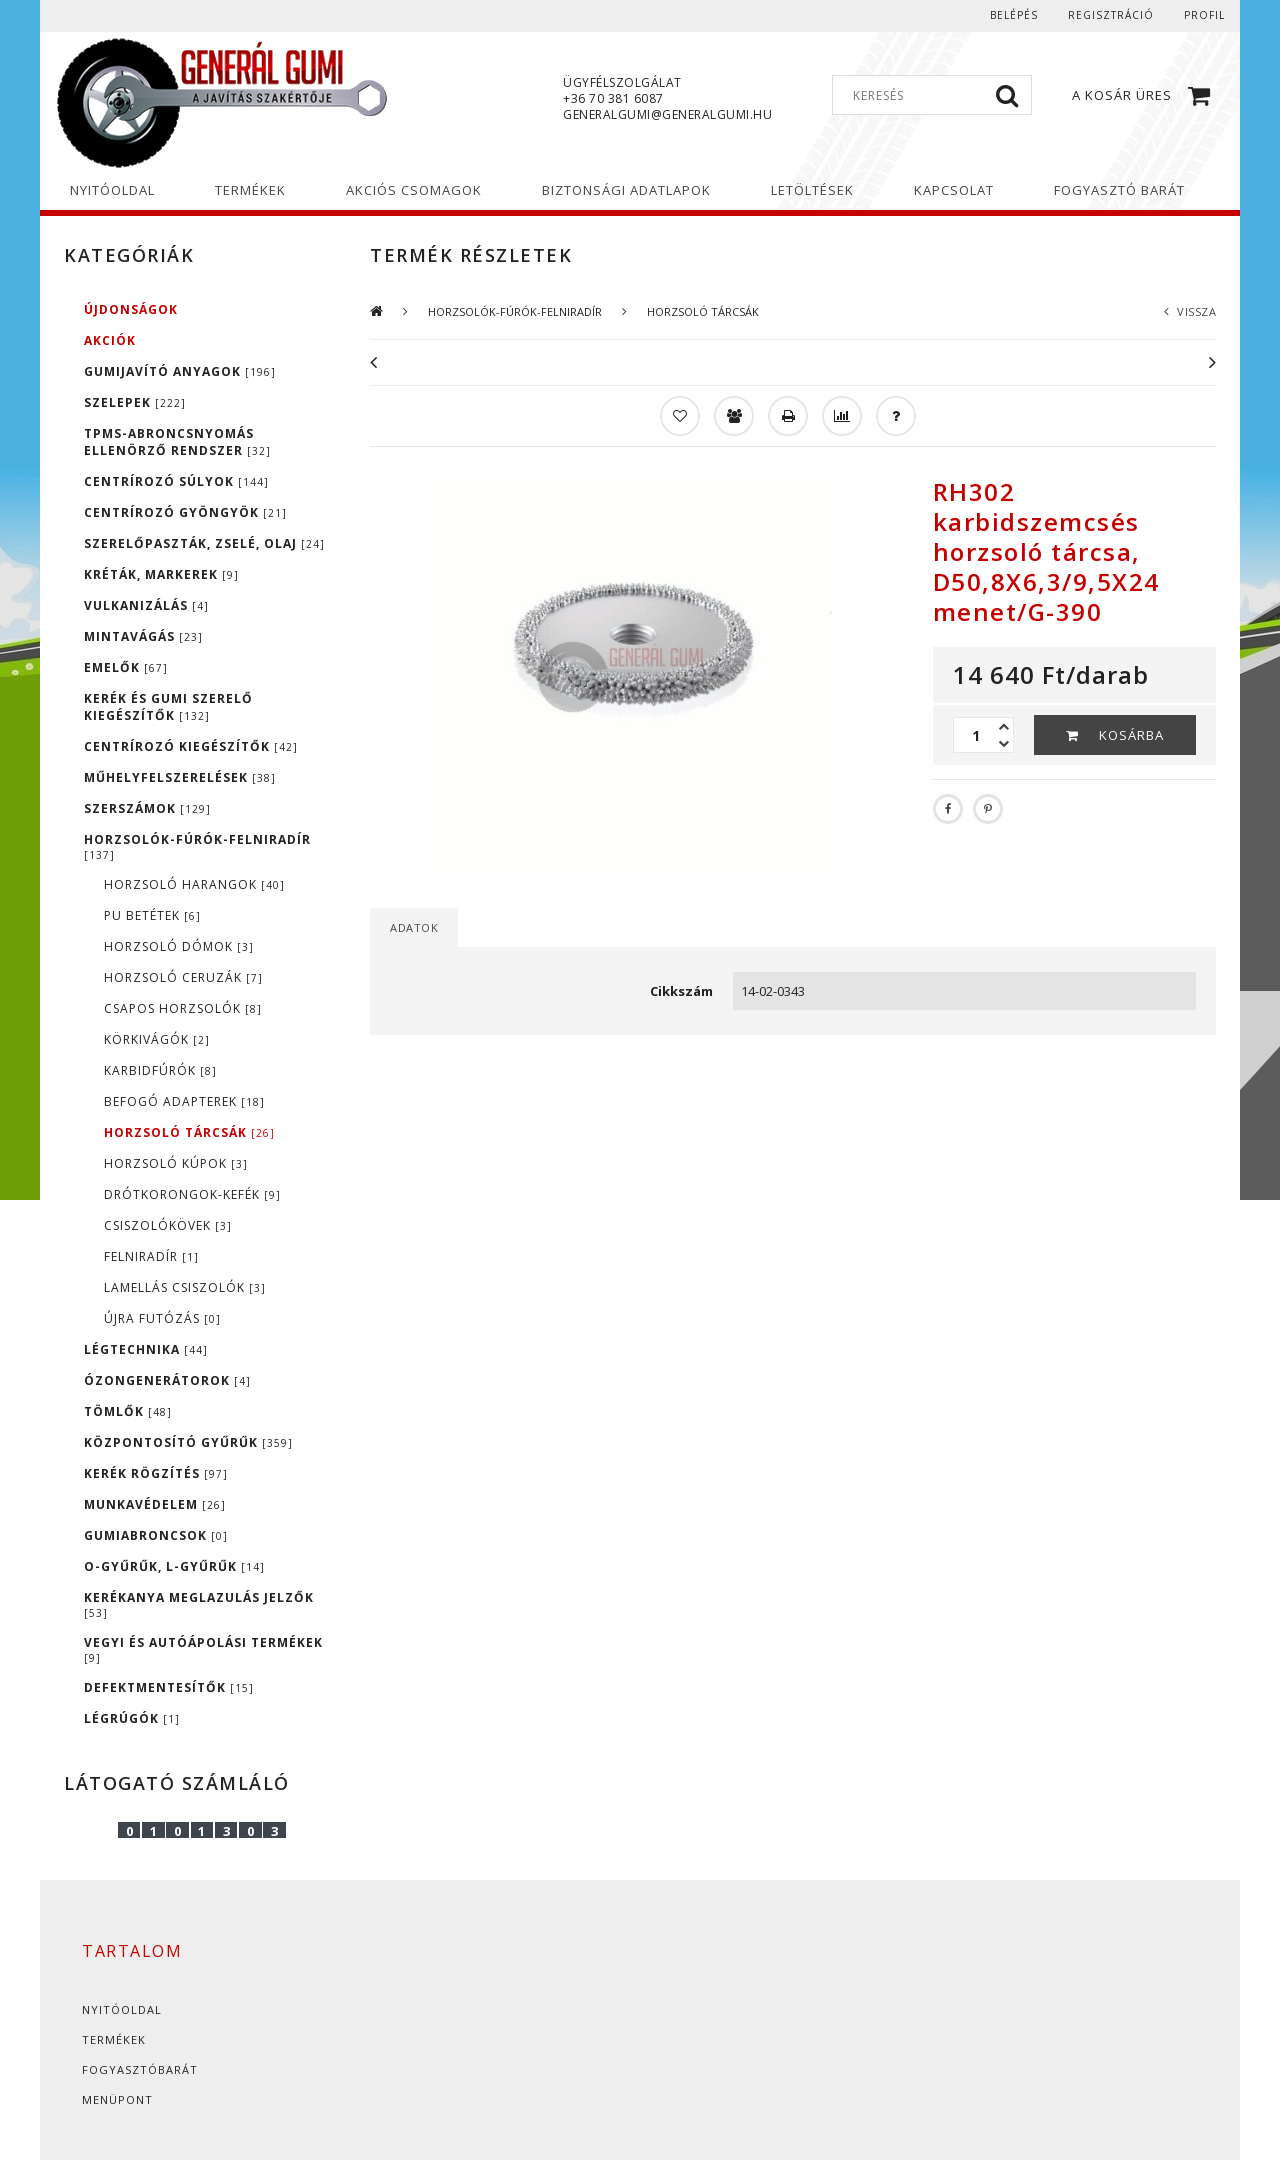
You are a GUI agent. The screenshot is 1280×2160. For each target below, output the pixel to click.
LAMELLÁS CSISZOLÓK (185, 1287)
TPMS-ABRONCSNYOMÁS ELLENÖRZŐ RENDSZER (177, 442)
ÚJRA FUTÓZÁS (162, 1318)
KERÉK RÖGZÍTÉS (156, 1473)
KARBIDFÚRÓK (160, 1070)
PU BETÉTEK (152, 915)
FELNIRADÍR (151, 1256)
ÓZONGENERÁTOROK (167, 1380)
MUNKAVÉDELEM (155, 1504)
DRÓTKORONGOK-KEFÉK (192, 1194)
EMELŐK (126, 667)
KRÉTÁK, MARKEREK (161, 574)
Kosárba (1131, 735)
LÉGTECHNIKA (146, 1349)
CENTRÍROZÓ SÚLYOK (176, 481)
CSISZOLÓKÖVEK (168, 1225)
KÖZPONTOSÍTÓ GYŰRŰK (188, 1442)
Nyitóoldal (122, 2009)
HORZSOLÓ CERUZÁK (183, 977)
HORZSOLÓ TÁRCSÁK (189, 1132)
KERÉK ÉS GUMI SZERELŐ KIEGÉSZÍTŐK (168, 707)
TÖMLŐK (128, 1411)
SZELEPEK (135, 402)
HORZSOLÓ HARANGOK (194, 884)
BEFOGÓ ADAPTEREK (184, 1101)
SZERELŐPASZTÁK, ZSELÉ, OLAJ (204, 543)
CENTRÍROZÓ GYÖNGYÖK (185, 512)
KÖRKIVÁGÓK (157, 1039)
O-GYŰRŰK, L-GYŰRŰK (174, 1566)
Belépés (1014, 15)
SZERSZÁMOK (147, 808)
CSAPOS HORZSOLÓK (183, 1008)
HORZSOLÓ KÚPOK (176, 1163)
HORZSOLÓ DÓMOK (179, 946)
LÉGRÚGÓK (132, 1718)
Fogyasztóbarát (140, 2069)
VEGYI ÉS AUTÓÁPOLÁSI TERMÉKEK (203, 1649)
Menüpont (117, 2099)
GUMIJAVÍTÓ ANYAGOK (180, 371)
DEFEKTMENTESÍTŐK (169, 1687)
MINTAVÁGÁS (143, 636)
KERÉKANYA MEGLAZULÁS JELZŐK (199, 1604)
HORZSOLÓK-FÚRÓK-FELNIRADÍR (197, 846)
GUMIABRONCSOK (156, 1535)
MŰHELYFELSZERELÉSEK (180, 777)
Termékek (114, 2039)
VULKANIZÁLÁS (146, 605)
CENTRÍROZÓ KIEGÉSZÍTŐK (191, 746)
